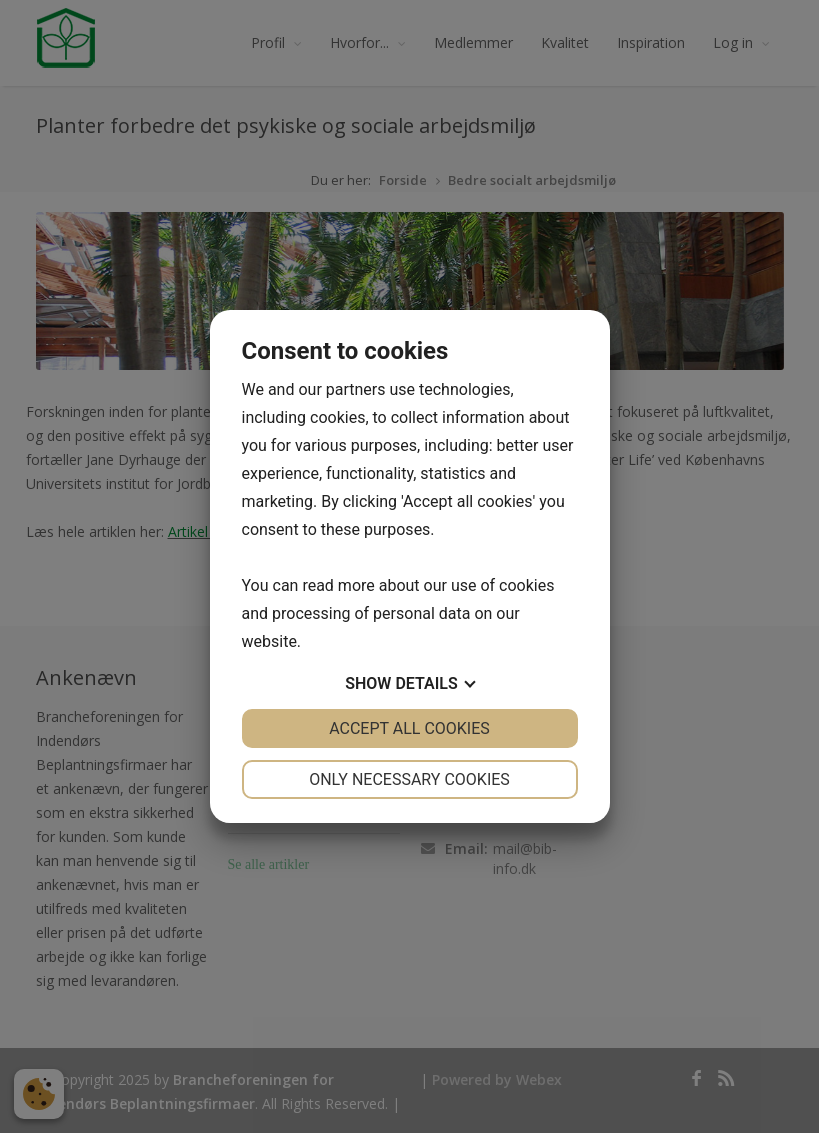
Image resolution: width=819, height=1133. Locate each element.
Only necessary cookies (409, 779)
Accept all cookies (409, 728)
